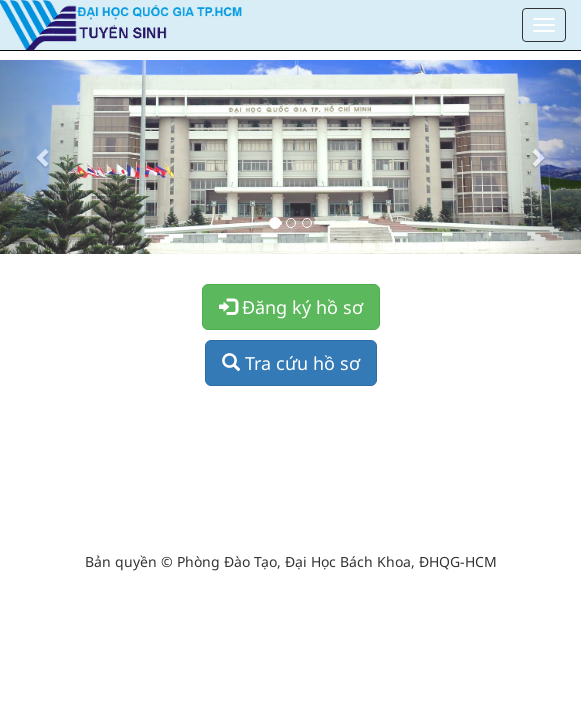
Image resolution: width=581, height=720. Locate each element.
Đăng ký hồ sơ (291, 307)
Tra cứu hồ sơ (291, 363)
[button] (43, 157)
